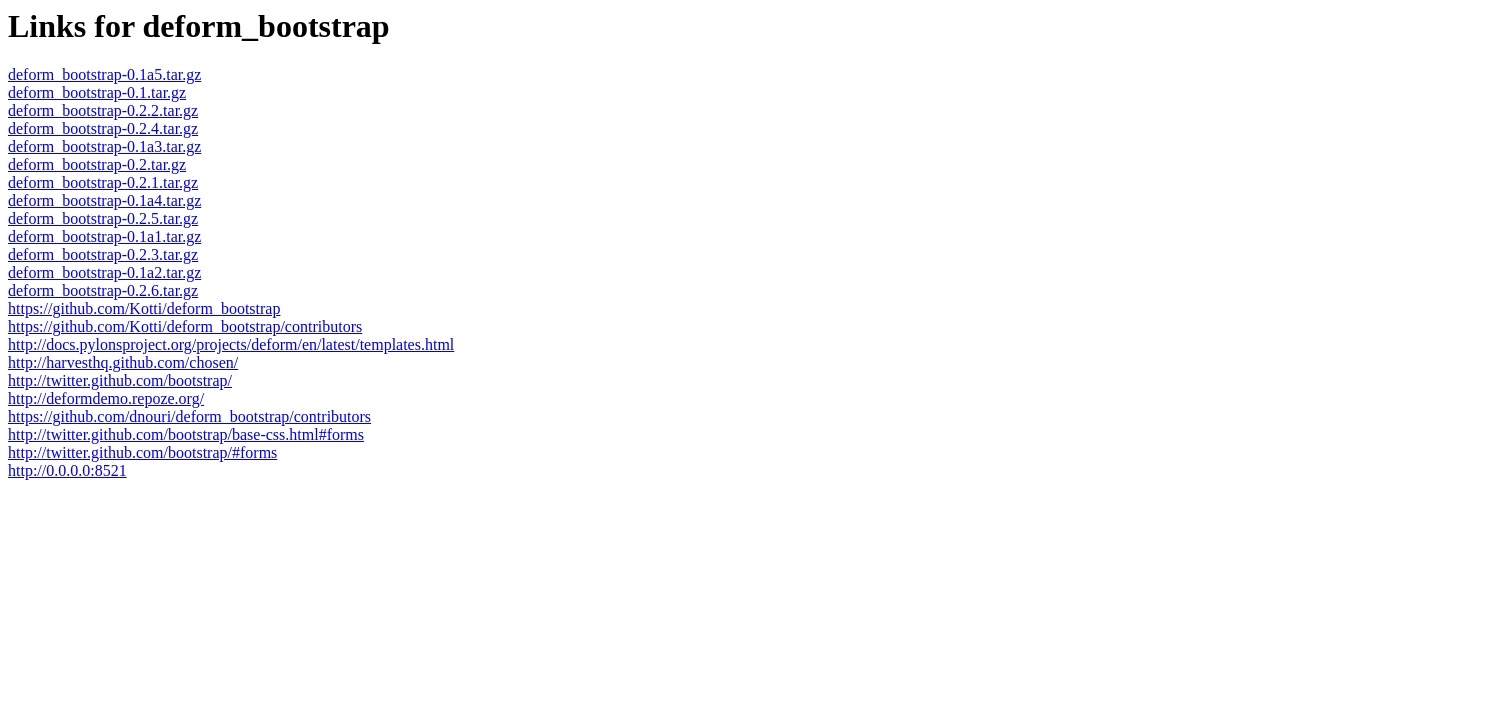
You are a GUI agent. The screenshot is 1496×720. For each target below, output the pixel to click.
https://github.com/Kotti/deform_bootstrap (144, 308)
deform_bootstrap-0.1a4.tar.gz (104, 200)
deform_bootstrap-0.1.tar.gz (97, 92)
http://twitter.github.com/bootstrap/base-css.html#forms (186, 434)
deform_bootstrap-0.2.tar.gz (97, 164)
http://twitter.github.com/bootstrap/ (120, 380)
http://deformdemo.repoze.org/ (106, 398)
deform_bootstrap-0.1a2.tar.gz (104, 272)
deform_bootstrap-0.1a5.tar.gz (104, 74)
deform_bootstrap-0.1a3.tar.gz (104, 146)
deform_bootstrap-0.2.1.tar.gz (103, 182)
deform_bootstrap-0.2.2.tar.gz (103, 110)
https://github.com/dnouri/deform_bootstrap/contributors (189, 416)
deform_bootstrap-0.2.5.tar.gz (103, 218)
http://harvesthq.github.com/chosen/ (123, 362)
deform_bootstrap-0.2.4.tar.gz (103, 128)
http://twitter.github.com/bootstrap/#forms (142, 452)
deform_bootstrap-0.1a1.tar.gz (104, 236)
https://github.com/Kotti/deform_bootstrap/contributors (185, 326)
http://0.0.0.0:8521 (67, 470)
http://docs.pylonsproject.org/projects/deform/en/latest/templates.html (231, 344)
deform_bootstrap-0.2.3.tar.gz (103, 254)
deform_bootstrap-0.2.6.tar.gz (103, 290)
